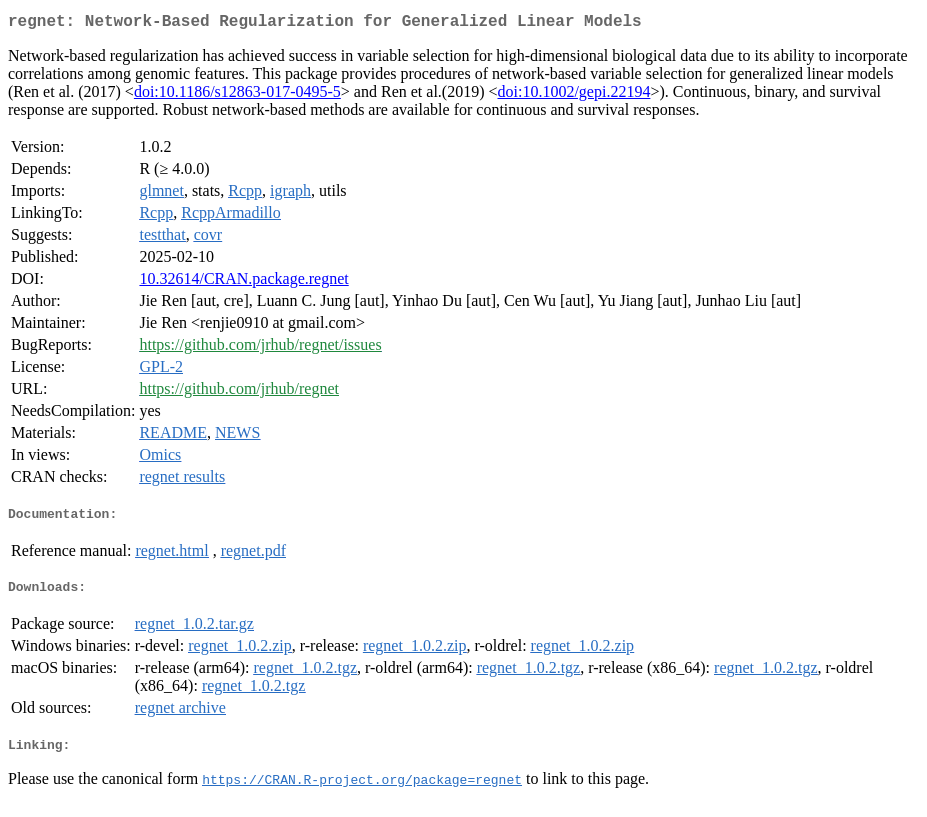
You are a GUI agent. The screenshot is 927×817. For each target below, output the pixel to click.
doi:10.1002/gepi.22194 (574, 95)
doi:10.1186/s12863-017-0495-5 (237, 95)
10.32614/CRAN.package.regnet (243, 282)
